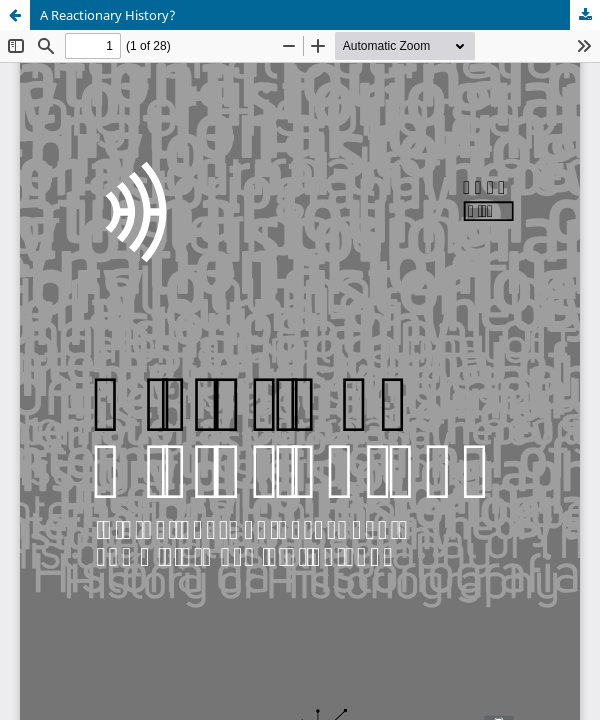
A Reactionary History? (108, 15)
